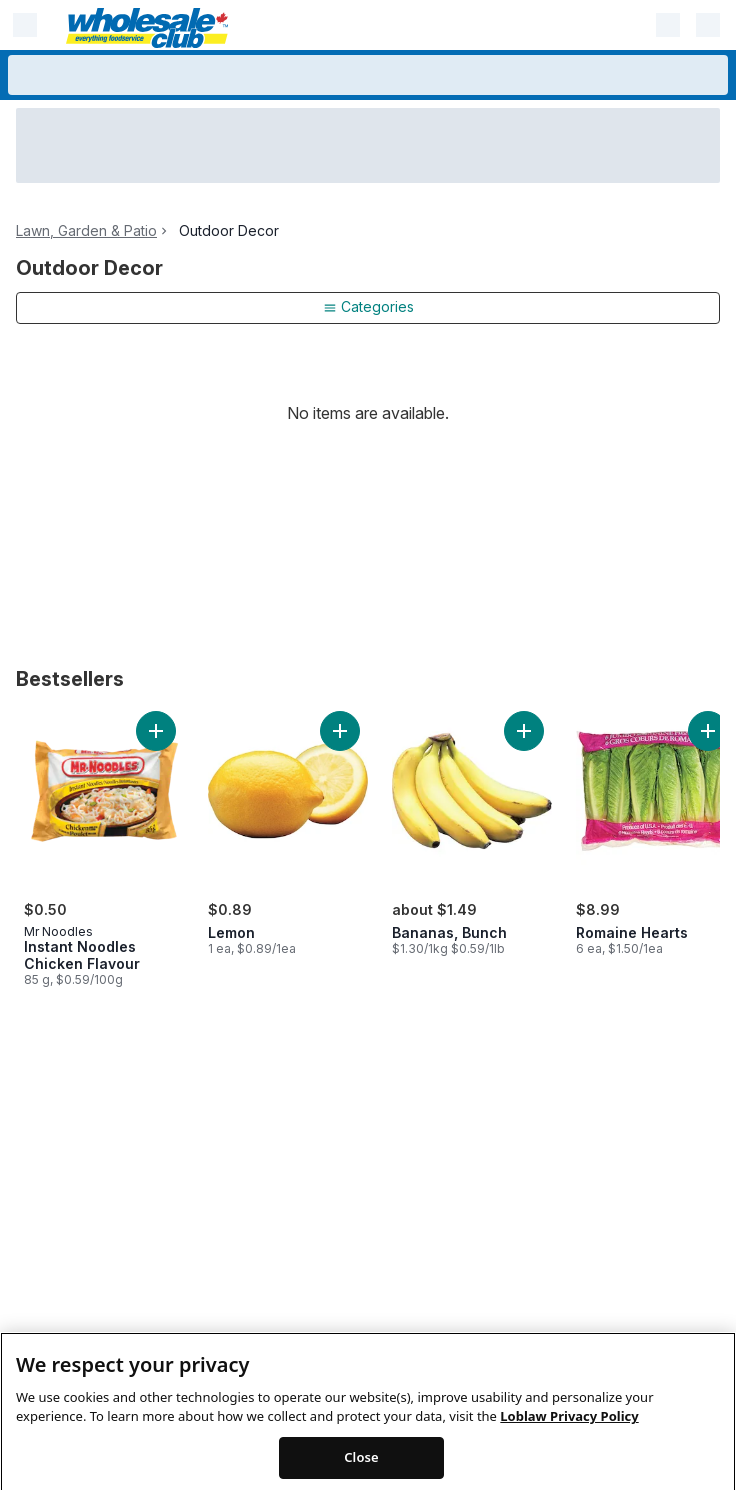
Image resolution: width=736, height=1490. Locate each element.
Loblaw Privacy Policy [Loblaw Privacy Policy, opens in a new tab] (569, 1441)
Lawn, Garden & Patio (86, 231)
